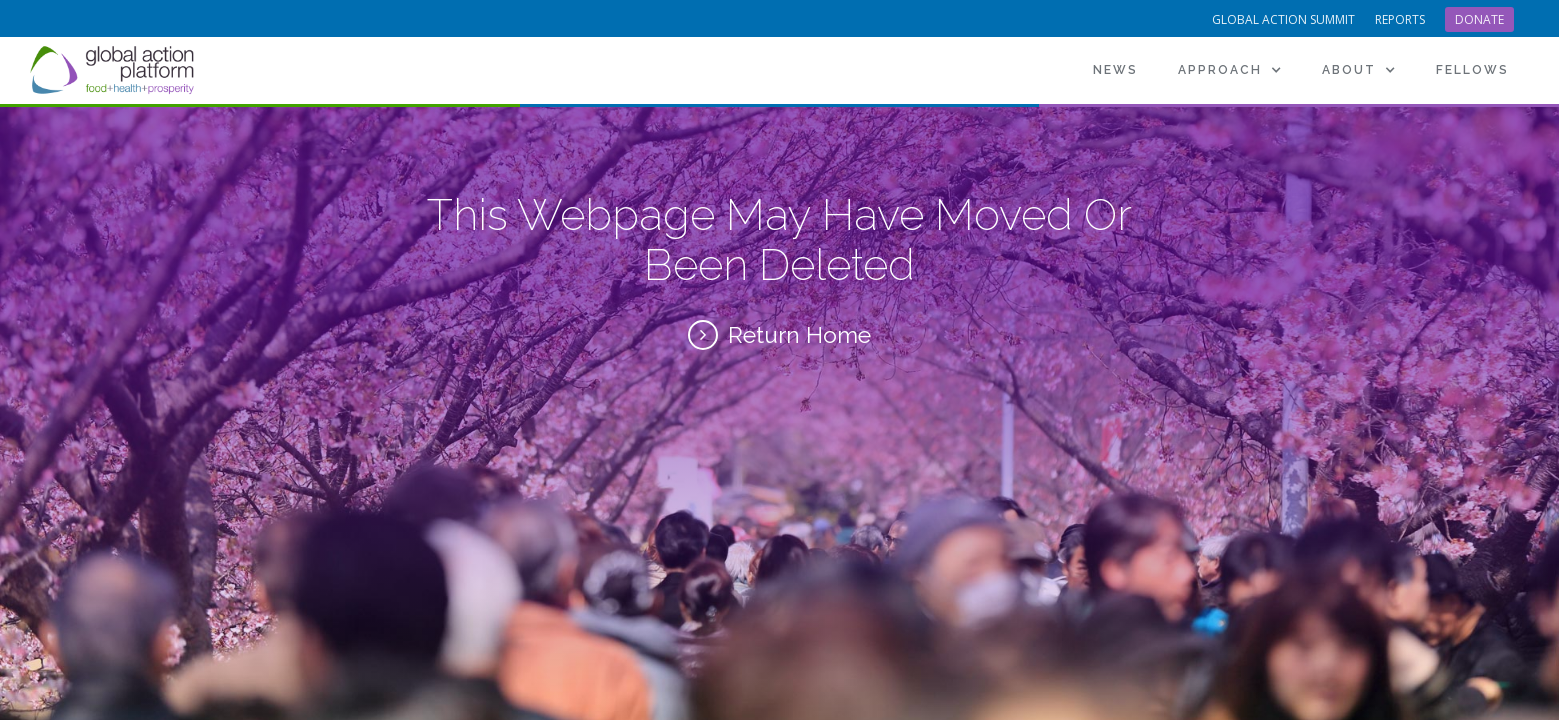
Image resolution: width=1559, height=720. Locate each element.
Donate (1479, 19)
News (1115, 70)
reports (1400, 19)
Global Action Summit (1283, 19)
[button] (1230, 70)
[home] (115, 70)
